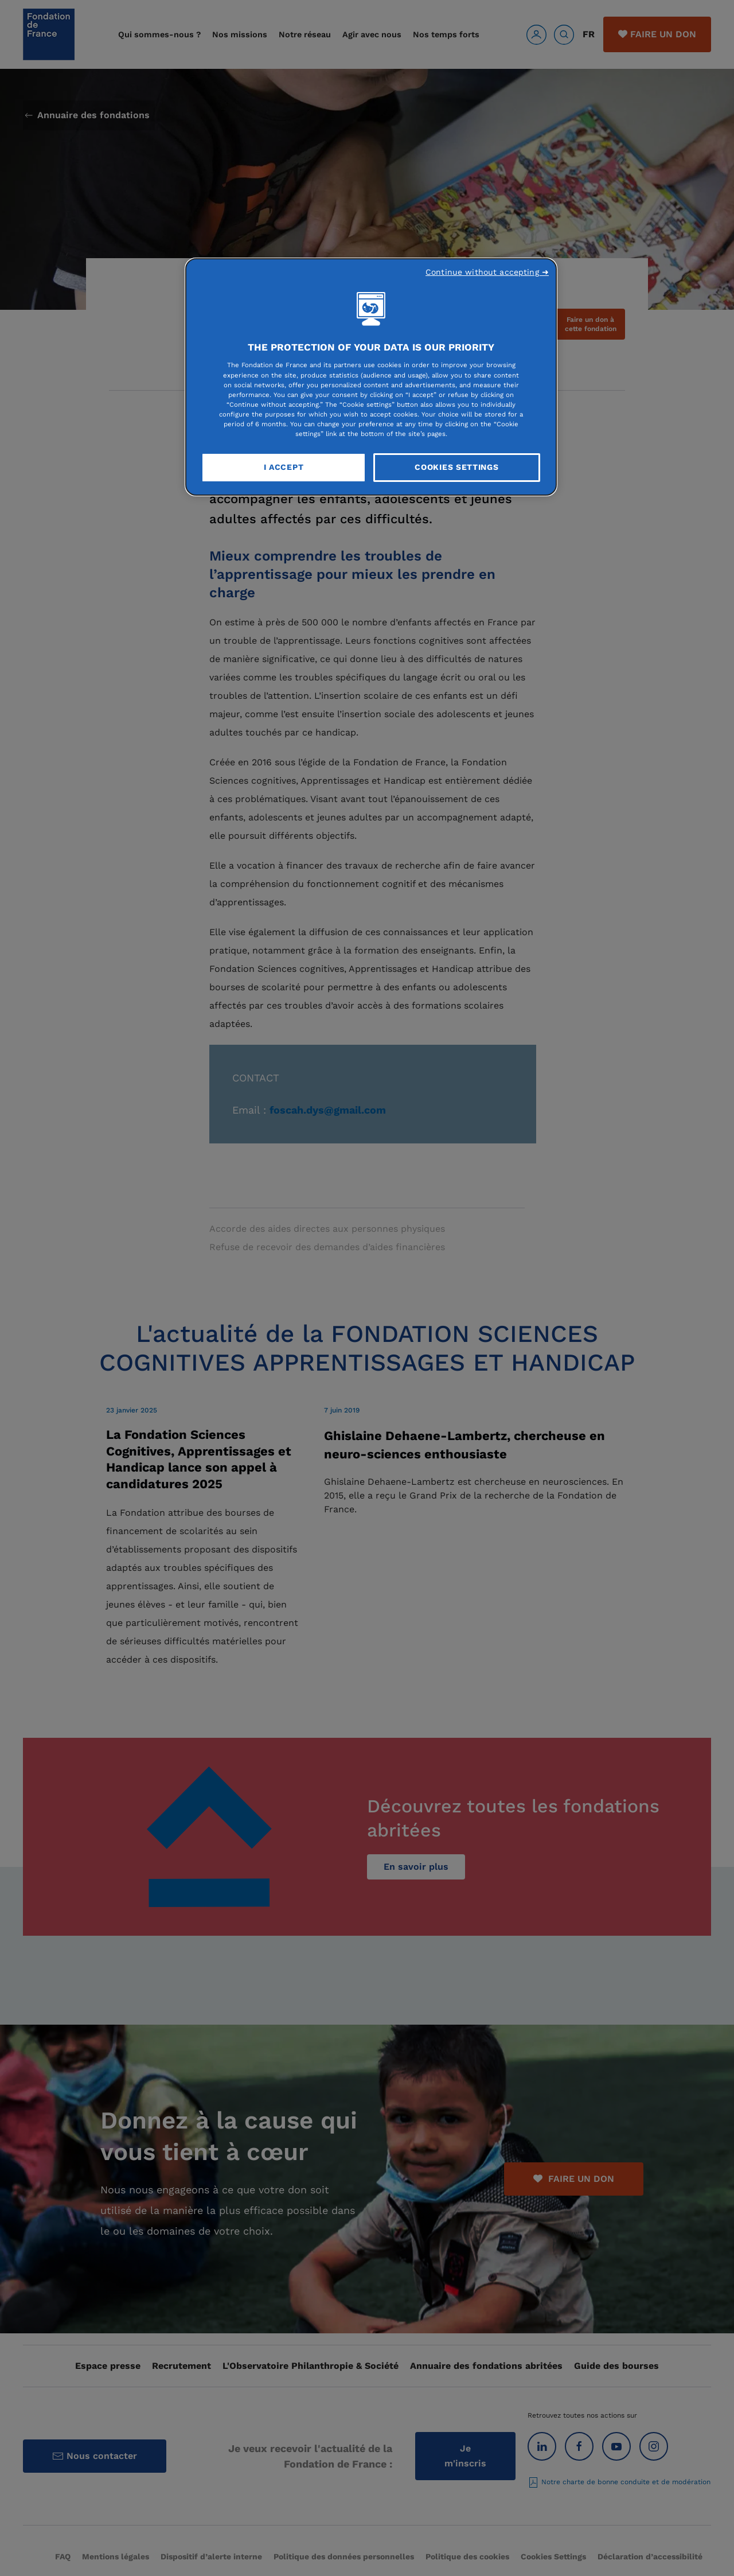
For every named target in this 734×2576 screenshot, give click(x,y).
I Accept (284, 467)
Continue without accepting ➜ (487, 272)
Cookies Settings (456, 467)
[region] (371, 377)
